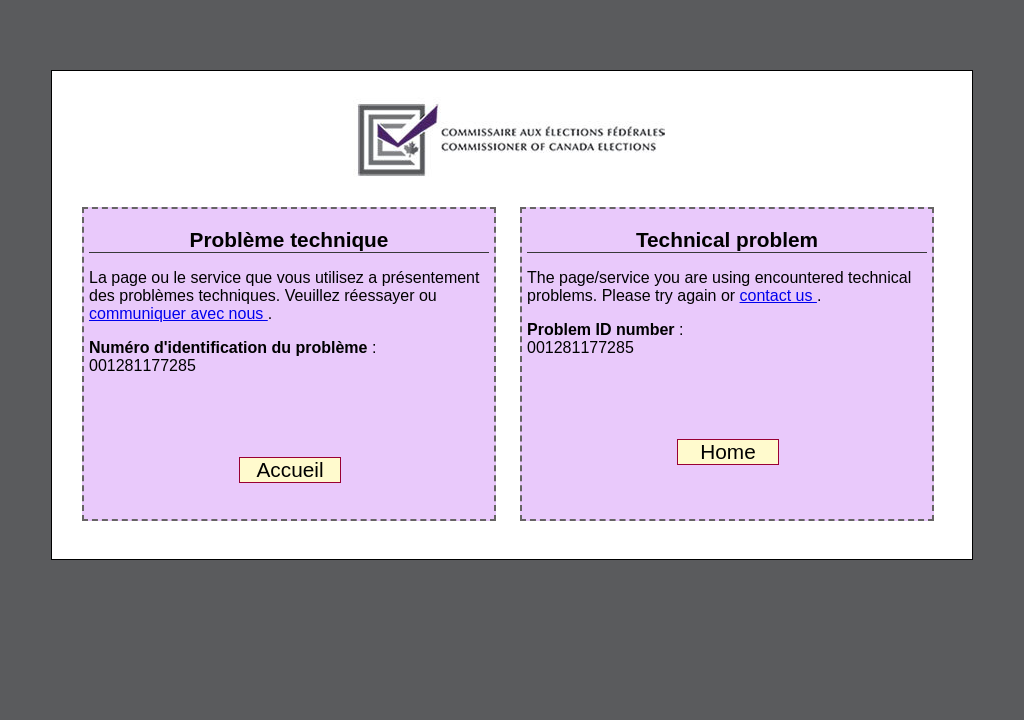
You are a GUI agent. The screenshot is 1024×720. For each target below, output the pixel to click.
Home (727, 451)
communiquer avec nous (178, 313)
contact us (778, 295)
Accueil (289, 469)
